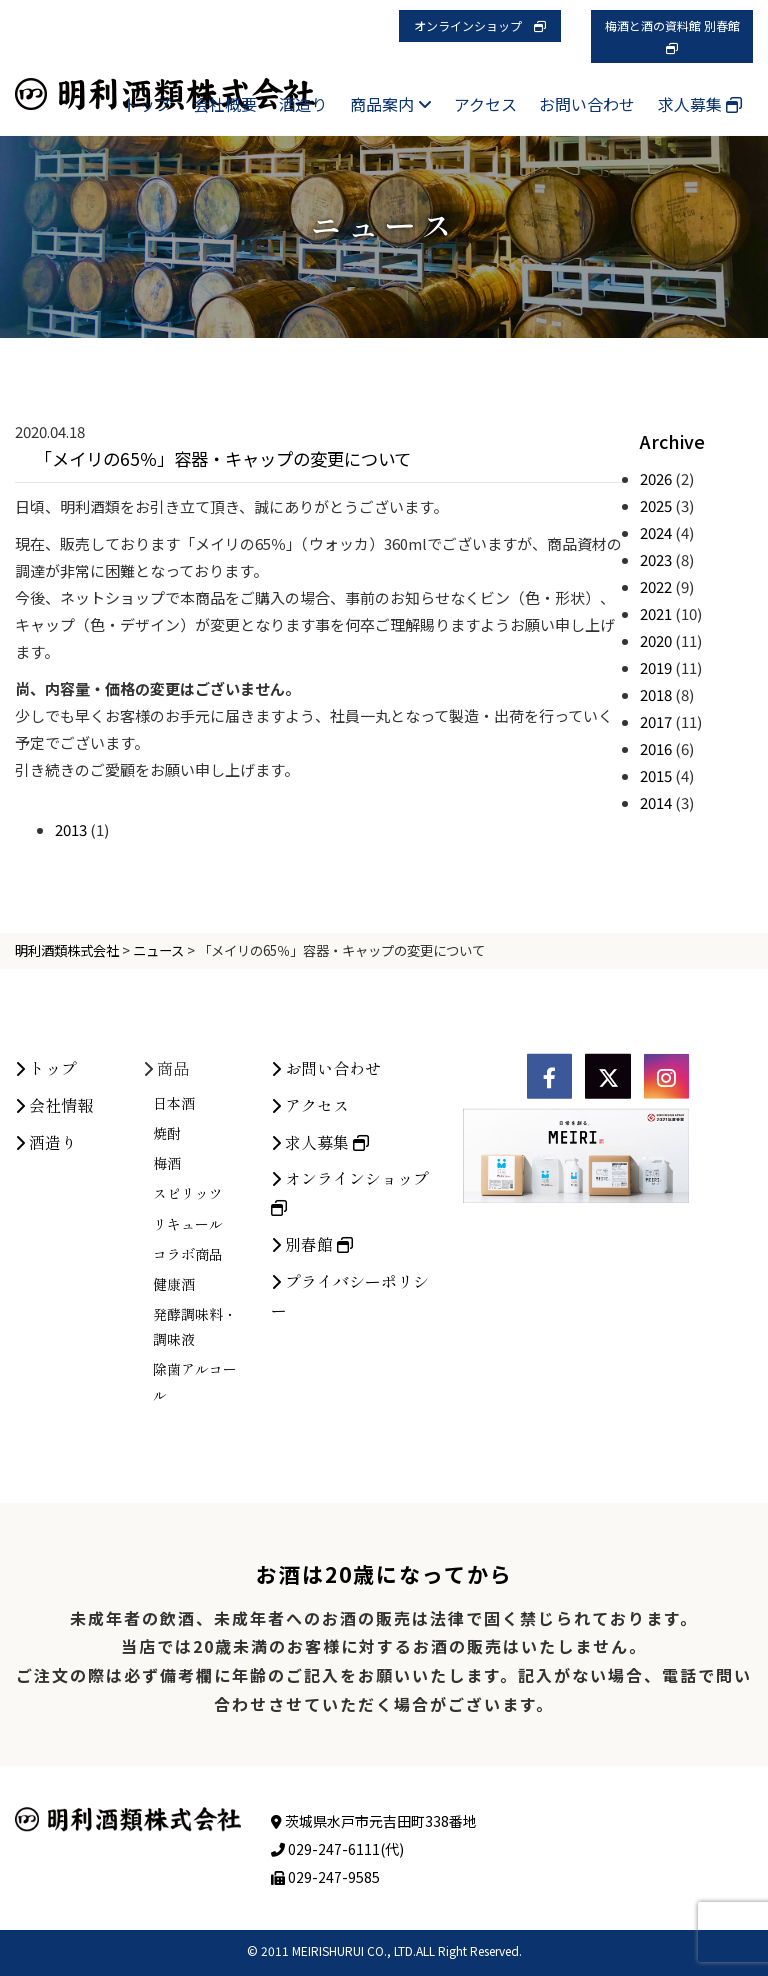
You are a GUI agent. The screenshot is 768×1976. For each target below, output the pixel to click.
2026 (656, 478)
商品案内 (391, 104)
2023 (656, 559)
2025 (656, 505)
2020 (656, 640)
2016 (656, 748)
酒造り (303, 104)
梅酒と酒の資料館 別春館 (678, 36)
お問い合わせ (587, 104)
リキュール (188, 1396)
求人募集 (700, 104)
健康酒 (174, 1456)
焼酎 (167, 1305)
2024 (656, 532)
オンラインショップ (480, 25)
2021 (656, 613)
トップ (147, 104)
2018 (656, 694)
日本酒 (174, 1275)
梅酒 (167, 1335)
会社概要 (225, 104)
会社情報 (54, 1277)
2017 (656, 721)
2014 (656, 802)
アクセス (485, 104)
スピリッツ (188, 1366)
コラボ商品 (188, 1426)
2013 (71, 829)
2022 (656, 586)
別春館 (312, 1416)
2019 (656, 667)
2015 (656, 775)
